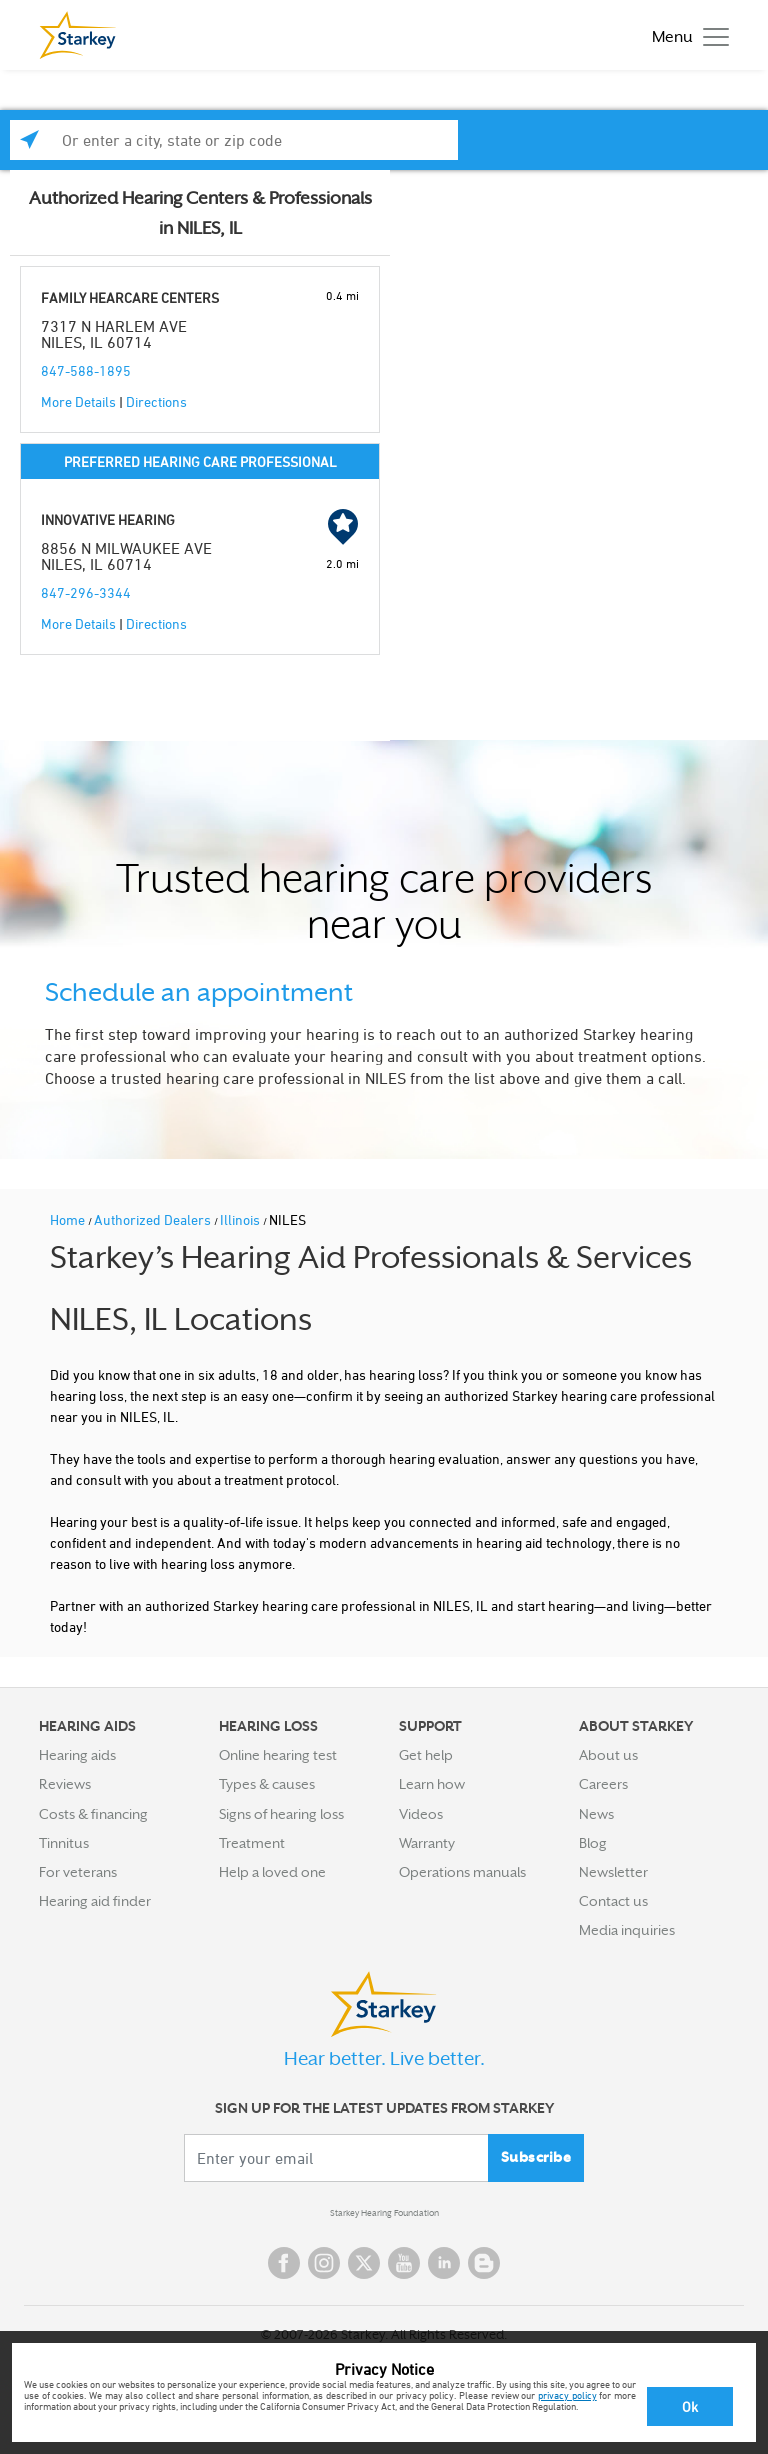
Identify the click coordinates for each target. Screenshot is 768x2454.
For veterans (78, 1872)
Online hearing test (278, 1755)
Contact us (613, 1901)
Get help (426, 1755)
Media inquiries (627, 1930)
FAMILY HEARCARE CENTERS (130, 297)
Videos (421, 1814)
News (596, 1814)
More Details (78, 401)
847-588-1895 (86, 370)
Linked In (444, 2263)
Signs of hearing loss (281, 1814)
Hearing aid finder (95, 1901)
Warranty (427, 1843)
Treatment (252, 1843)
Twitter (364, 2263)
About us (608, 1755)
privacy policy (567, 2395)
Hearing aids (77, 1755)
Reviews (65, 1784)
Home (69, 1219)
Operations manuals (462, 1872)
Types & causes (267, 1784)
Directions (156, 401)
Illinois (241, 1219)
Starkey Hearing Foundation (384, 2213)
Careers (603, 1784)
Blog (593, 1843)
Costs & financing (93, 1814)
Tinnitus (64, 1843)
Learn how (432, 1784)
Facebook (284, 2263)
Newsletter (613, 1872)
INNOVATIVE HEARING (108, 519)
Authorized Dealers (154, 1219)
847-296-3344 (86, 592)
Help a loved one (272, 1872)
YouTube (404, 2263)
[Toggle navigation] (685, 35)
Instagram (324, 2263)
